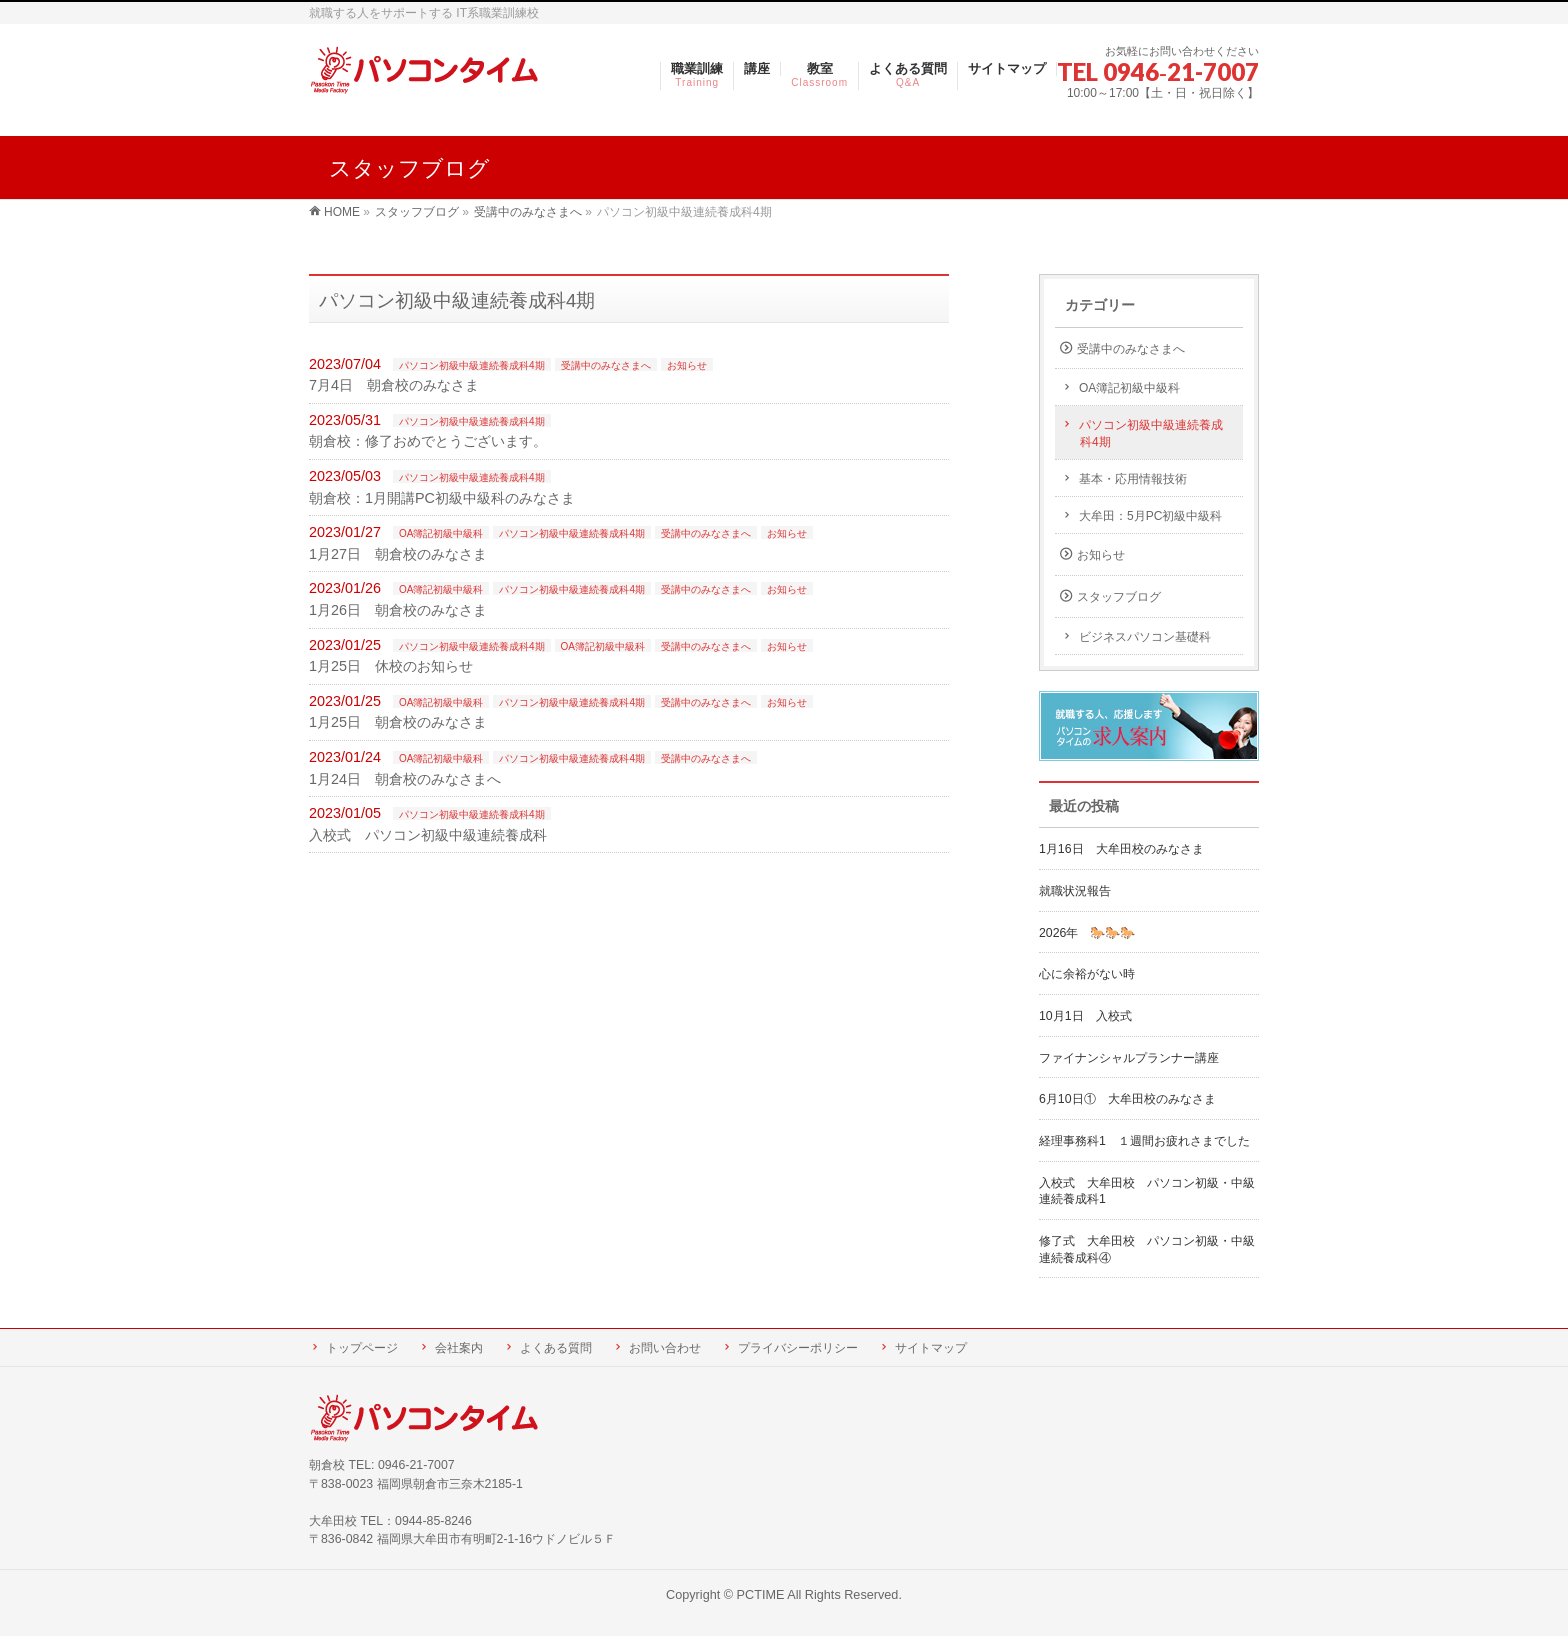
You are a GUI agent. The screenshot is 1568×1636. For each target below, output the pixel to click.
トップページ (362, 1348)
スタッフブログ (1119, 597)
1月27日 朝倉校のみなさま (398, 554)
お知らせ (687, 365)
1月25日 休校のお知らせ (391, 666)
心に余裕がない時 (1087, 974)
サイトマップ (931, 1348)
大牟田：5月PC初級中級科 (1150, 516)
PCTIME (761, 1595)
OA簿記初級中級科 (441, 533)
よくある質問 (556, 1348)
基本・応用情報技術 (1133, 479)
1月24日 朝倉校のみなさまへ (405, 779)
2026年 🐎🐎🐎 (1087, 933)
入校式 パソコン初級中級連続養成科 (428, 835)
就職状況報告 (1075, 891)
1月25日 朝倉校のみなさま (398, 722)
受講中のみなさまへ (606, 365)
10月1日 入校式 (1085, 1016)
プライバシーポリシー (798, 1348)
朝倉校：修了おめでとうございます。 (428, 441)
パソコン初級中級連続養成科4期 (472, 365)
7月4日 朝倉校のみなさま (394, 385)
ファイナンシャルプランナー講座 (1135, 1058)
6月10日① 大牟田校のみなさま (1127, 1099)
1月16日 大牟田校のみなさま (1121, 849)
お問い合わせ (665, 1348)
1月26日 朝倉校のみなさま (398, 610)
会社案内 (459, 1348)
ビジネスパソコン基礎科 (1145, 637)
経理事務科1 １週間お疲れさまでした (1144, 1141)
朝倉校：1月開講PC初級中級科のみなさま (442, 498)
